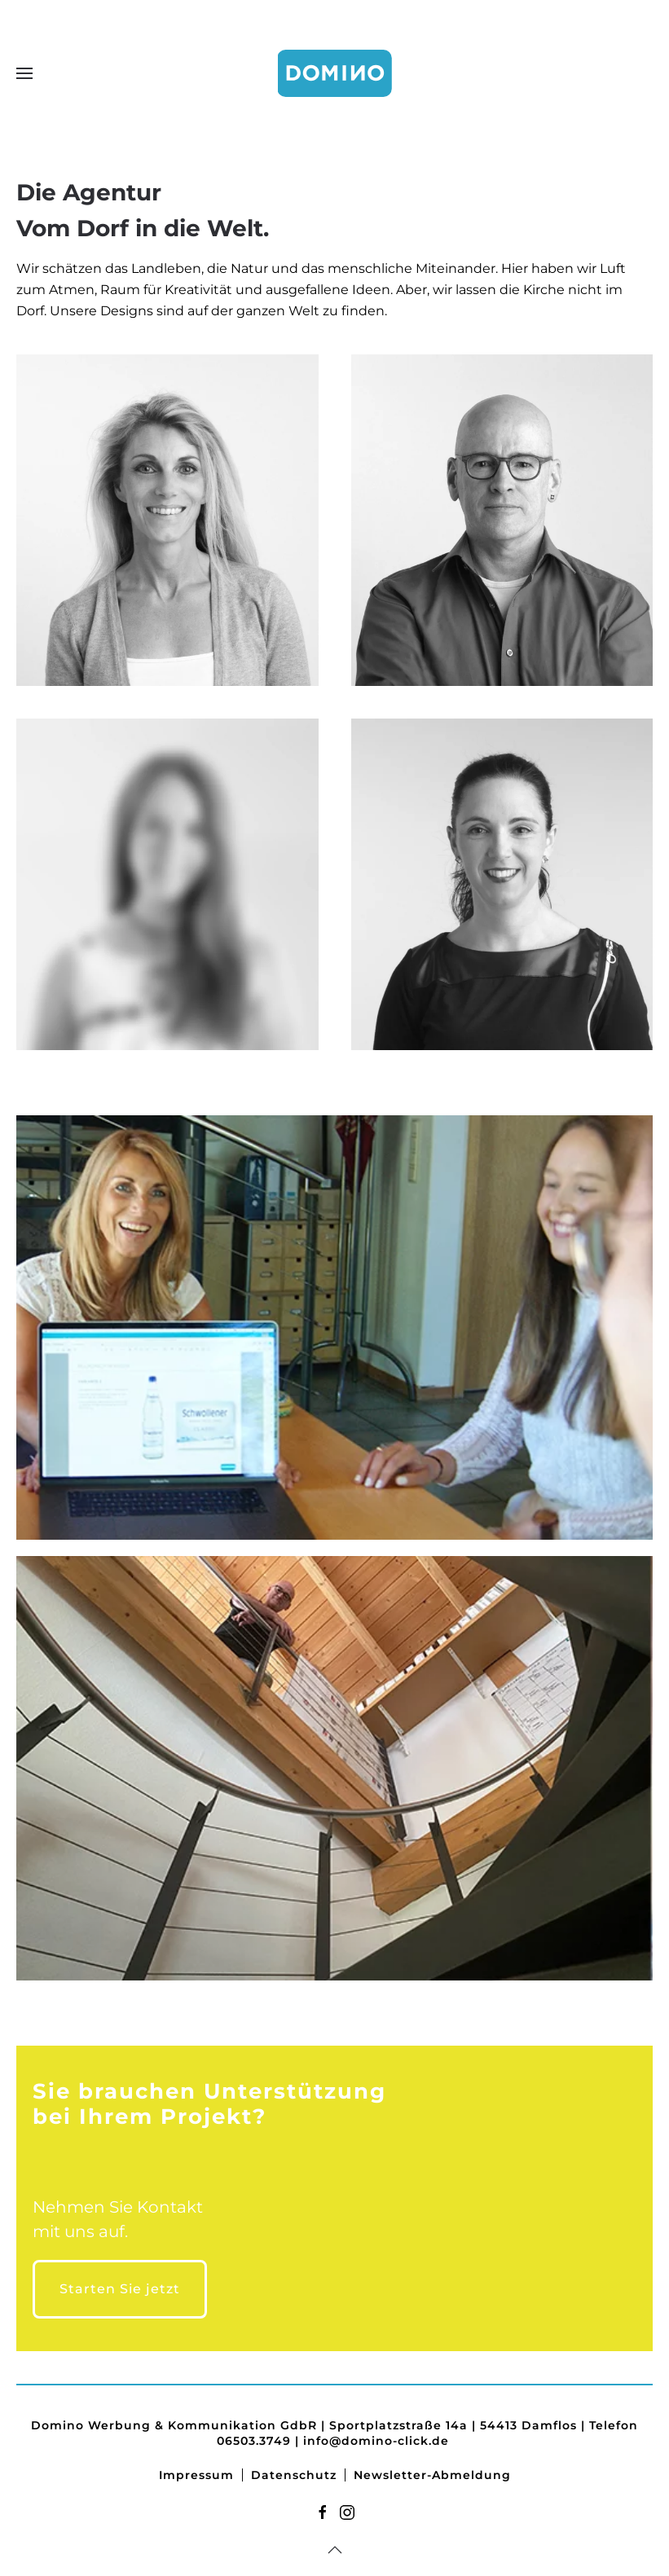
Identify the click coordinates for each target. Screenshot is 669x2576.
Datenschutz (294, 2475)
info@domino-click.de (376, 2440)
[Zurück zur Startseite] (335, 73)
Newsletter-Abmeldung (432, 2475)
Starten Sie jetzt (119, 2289)
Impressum (196, 2475)
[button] (24, 73)
